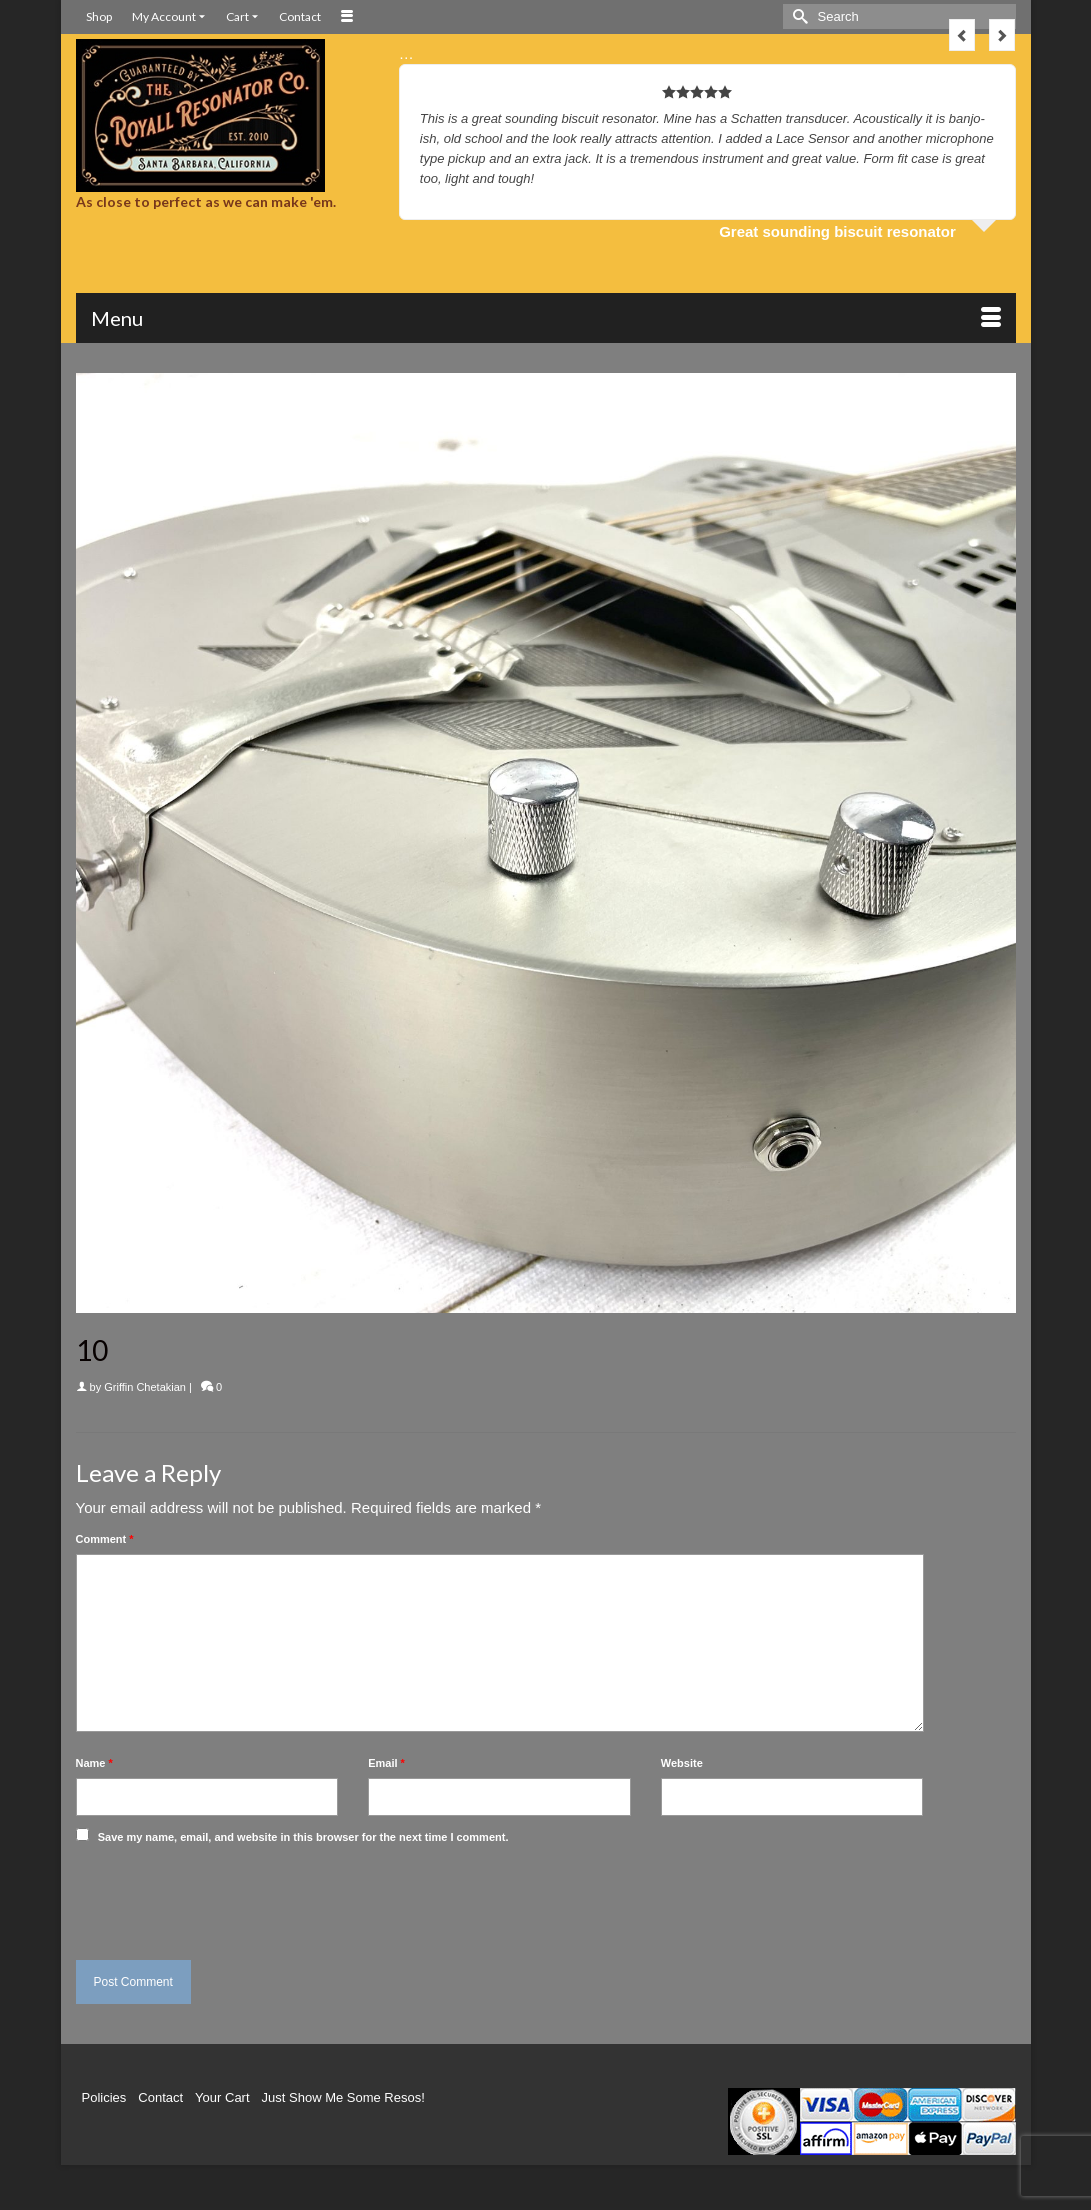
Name (94, 1763)
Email (386, 1763)
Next (1002, 35)
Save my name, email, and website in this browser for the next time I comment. (303, 1837)
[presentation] (213, 1897)
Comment (105, 1539)
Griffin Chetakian (145, 1387)
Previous (962, 35)
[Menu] (546, 318)
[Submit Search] (798, 16)
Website (682, 1763)
